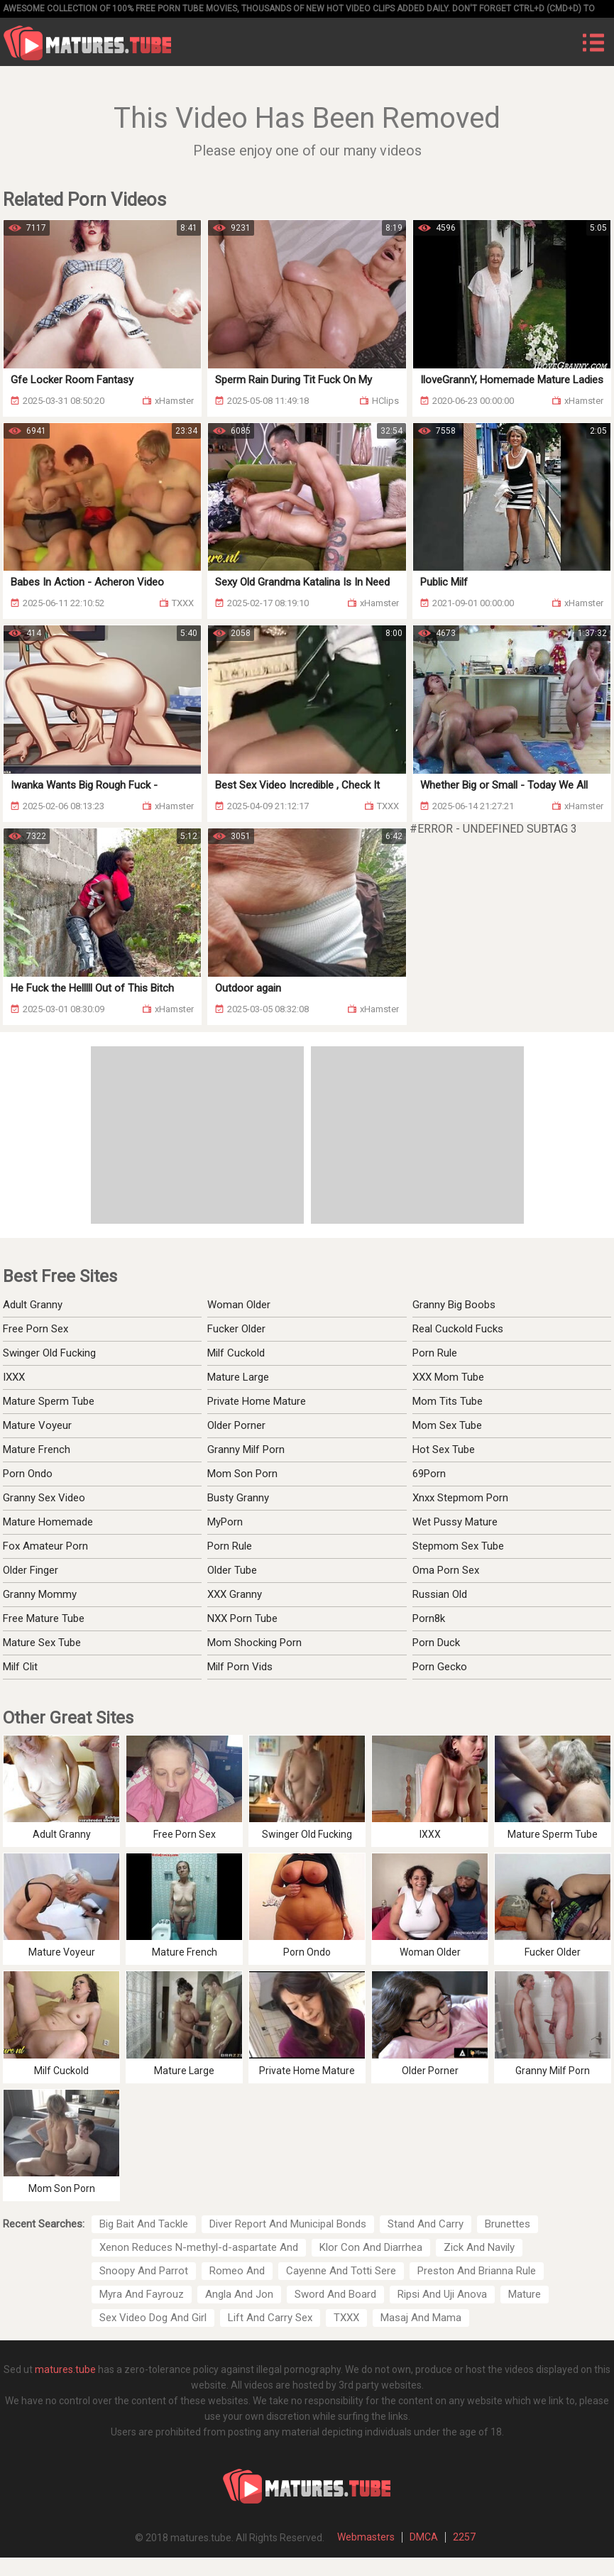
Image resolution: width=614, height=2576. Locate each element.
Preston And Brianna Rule (476, 2270)
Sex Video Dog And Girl (153, 2317)
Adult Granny (32, 1304)
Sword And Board (335, 2294)
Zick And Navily (479, 2247)
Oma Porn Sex (445, 1570)
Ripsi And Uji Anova (442, 2294)
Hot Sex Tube (443, 1449)
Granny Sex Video (44, 1497)
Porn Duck (436, 1642)
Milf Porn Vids (240, 1666)
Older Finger (30, 1570)
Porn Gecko (439, 1666)
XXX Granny (234, 1594)
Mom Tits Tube (447, 1401)
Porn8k (428, 1618)
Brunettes (507, 2224)
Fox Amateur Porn (45, 1546)
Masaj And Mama (420, 2317)
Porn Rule (434, 1353)
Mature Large (238, 1377)
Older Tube (232, 1570)
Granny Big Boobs (453, 1304)
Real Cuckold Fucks (457, 1328)
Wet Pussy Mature (455, 1522)
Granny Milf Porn (246, 1449)
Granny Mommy (40, 1594)
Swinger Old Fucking (49, 1353)
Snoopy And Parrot (143, 2270)
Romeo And (237, 2270)
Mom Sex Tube (447, 1425)
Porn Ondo (28, 1473)
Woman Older (238, 1304)
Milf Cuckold (236, 1353)
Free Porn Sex (35, 1328)
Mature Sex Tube (42, 1642)
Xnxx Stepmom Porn (460, 1497)
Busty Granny (238, 1497)
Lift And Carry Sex (270, 2317)
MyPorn (225, 1522)
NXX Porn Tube (242, 1618)
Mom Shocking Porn (254, 1642)
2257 (464, 2537)
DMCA (424, 2537)
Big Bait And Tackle (143, 2224)
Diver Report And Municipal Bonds (287, 2224)
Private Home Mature (256, 1401)
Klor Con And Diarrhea (370, 2247)
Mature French (36, 1449)
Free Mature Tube (43, 1618)
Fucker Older (236, 1328)
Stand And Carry (426, 2224)
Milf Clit (20, 1666)
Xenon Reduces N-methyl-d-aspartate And (198, 2247)
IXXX (14, 1377)
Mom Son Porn (242, 1473)
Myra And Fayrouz (141, 2294)
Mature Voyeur (37, 1425)
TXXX (346, 2317)
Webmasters (366, 2537)
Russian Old (439, 1594)
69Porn (429, 1473)
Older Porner (236, 1425)
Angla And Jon (239, 2294)
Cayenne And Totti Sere (341, 2270)
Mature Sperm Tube (48, 1401)
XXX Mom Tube (448, 1377)
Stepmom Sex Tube (458, 1546)
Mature (524, 2294)
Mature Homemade (48, 1522)
